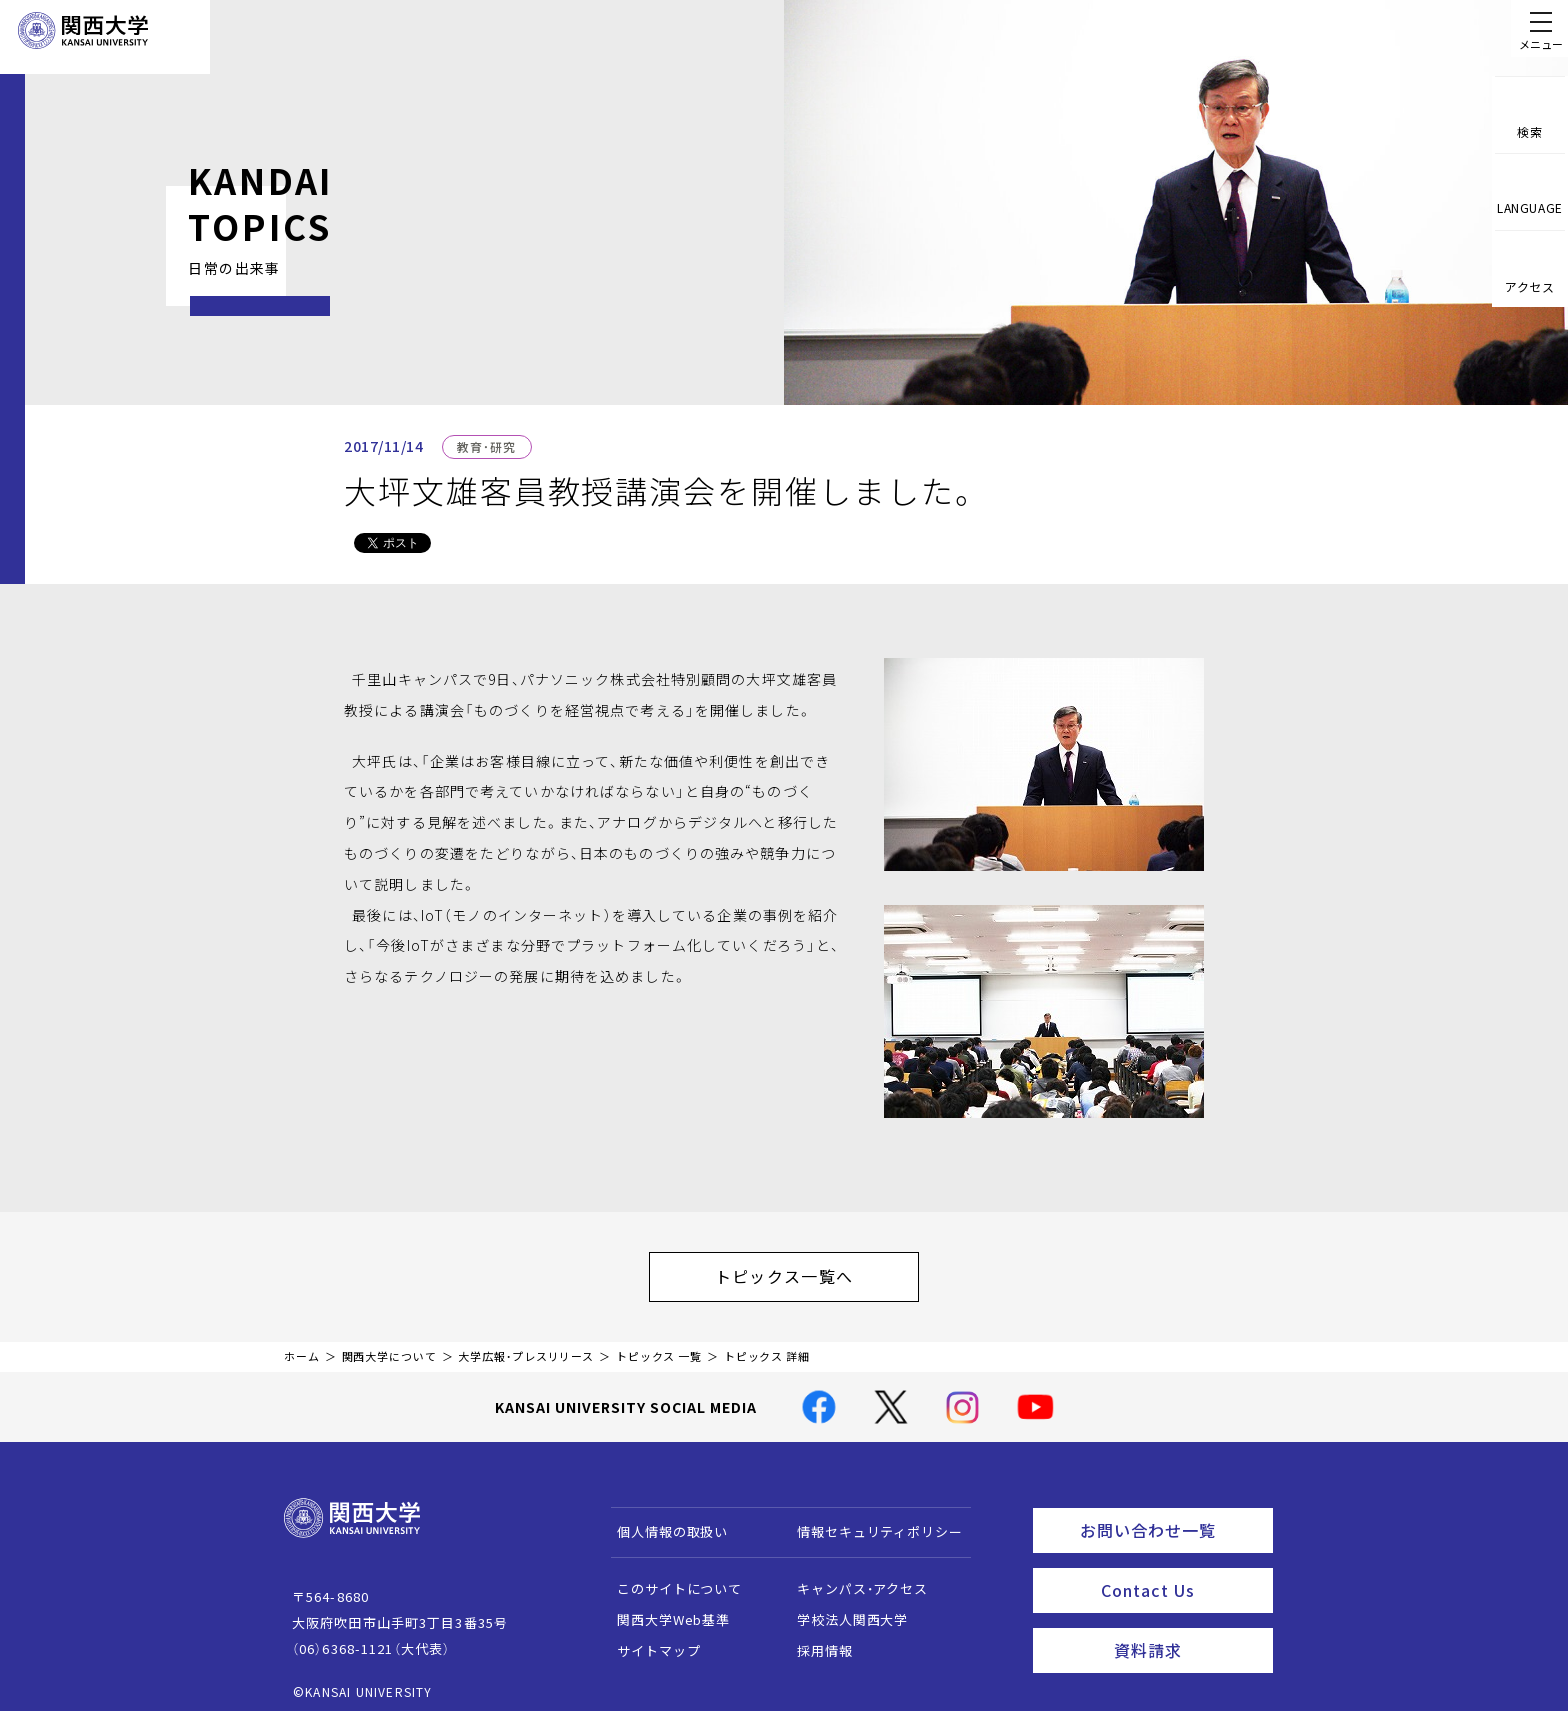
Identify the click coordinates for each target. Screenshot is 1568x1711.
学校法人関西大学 (843, 1609)
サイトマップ (649, 1640)
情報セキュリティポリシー (870, 1521)
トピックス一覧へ (804, 1271)
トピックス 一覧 (659, 1346)
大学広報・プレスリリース (526, 1346)
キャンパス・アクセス (853, 1578)
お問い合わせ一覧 (1172, 1517)
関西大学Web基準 (664, 1609)
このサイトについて (670, 1578)
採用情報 (815, 1640)
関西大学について (389, 1346)
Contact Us (1180, 1572)
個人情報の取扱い (663, 1521)
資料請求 (1187, 1627)
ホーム (302, 1346)
